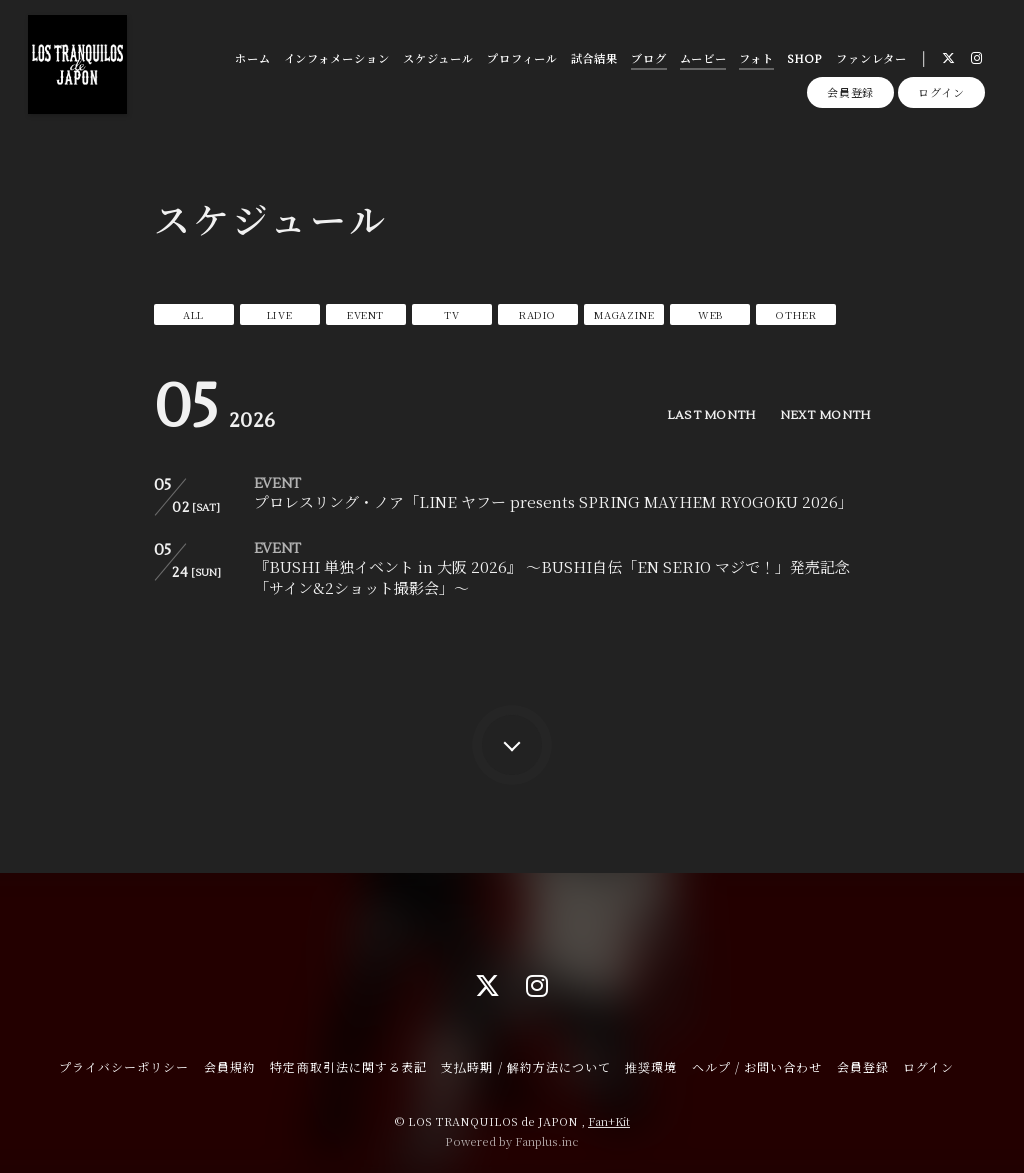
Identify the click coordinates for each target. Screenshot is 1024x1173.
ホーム (253, 59)
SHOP (805, 59)
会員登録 (851, 92)
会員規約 (230, 1066)
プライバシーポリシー (124, 1066)
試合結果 (595, 59)
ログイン (941, 92)
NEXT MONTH (825, 415)
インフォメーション (337, 59)
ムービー (703, 59)
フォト (756, 59)
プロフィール (522, 59)
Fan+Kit (609, 1121)
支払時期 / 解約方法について (526, 1066)
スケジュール (438, 59)
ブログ (649, 59)
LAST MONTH (711, 415)
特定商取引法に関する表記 (348, 1066)
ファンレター (871, 59)
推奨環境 (651, 1066)
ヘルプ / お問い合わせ (757, 1066)
